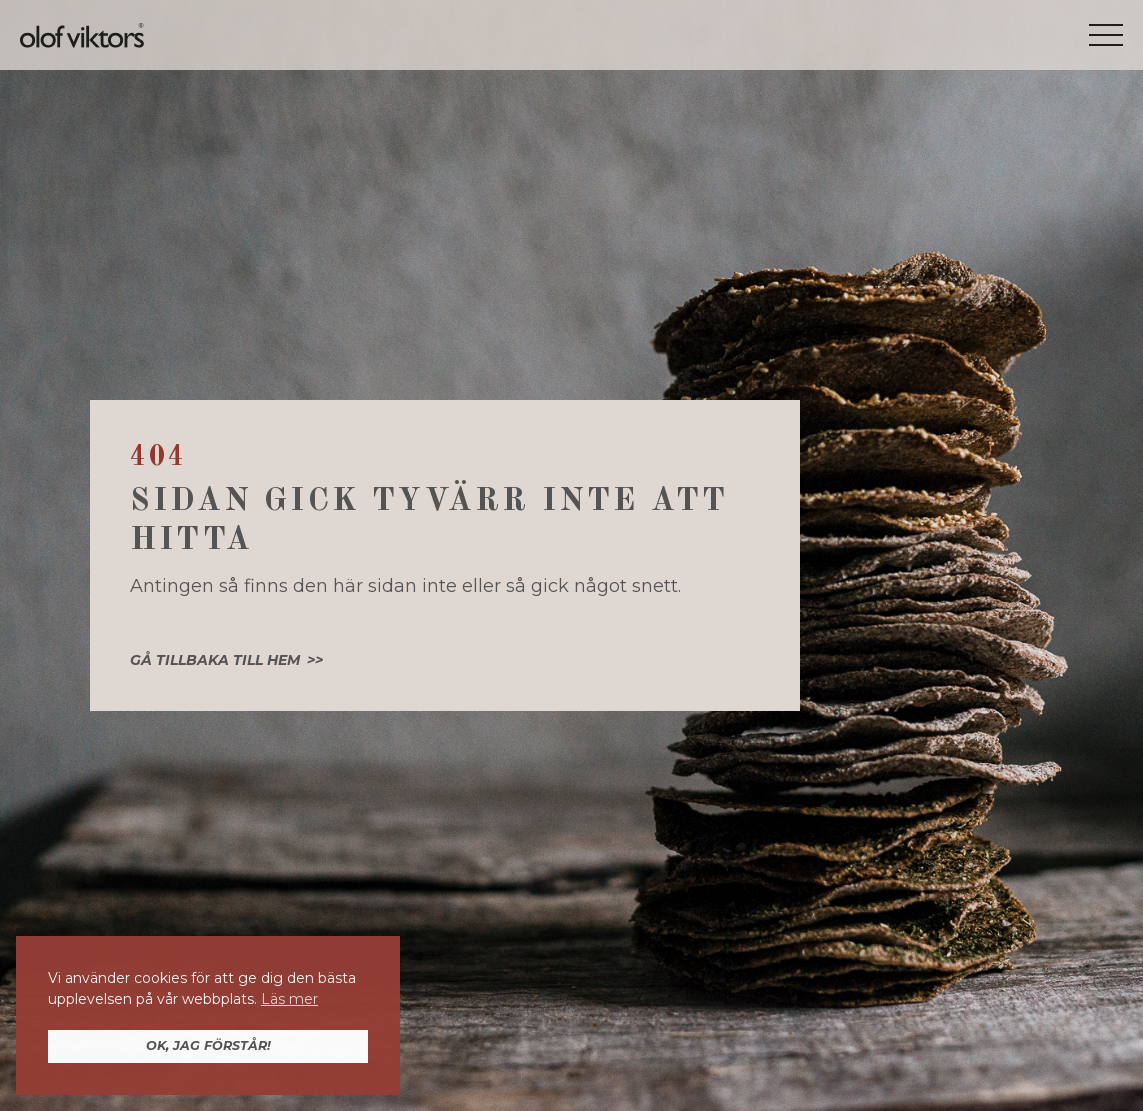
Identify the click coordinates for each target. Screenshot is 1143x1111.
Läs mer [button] (289, 999)
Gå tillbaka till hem (215, 660)
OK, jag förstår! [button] (208, 1045)
